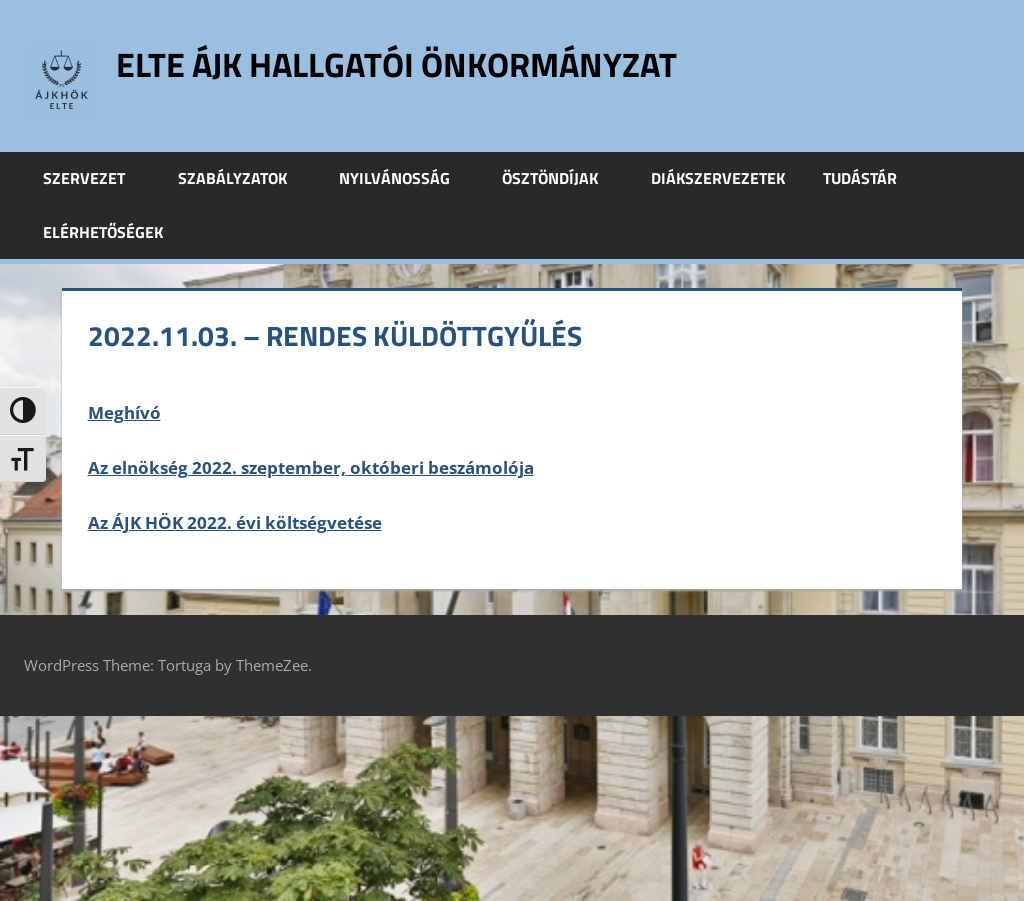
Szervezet (95, 178)
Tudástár (871, 178)
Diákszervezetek (718, 178)
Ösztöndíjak (561, 178)
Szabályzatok (243, 178)
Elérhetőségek (103, 232)
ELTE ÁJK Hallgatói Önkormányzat (414, 63)
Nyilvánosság (405, 178)
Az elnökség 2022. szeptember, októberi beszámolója (311, 467)
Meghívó (124, 412)
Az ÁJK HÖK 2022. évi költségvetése (235, 522)
